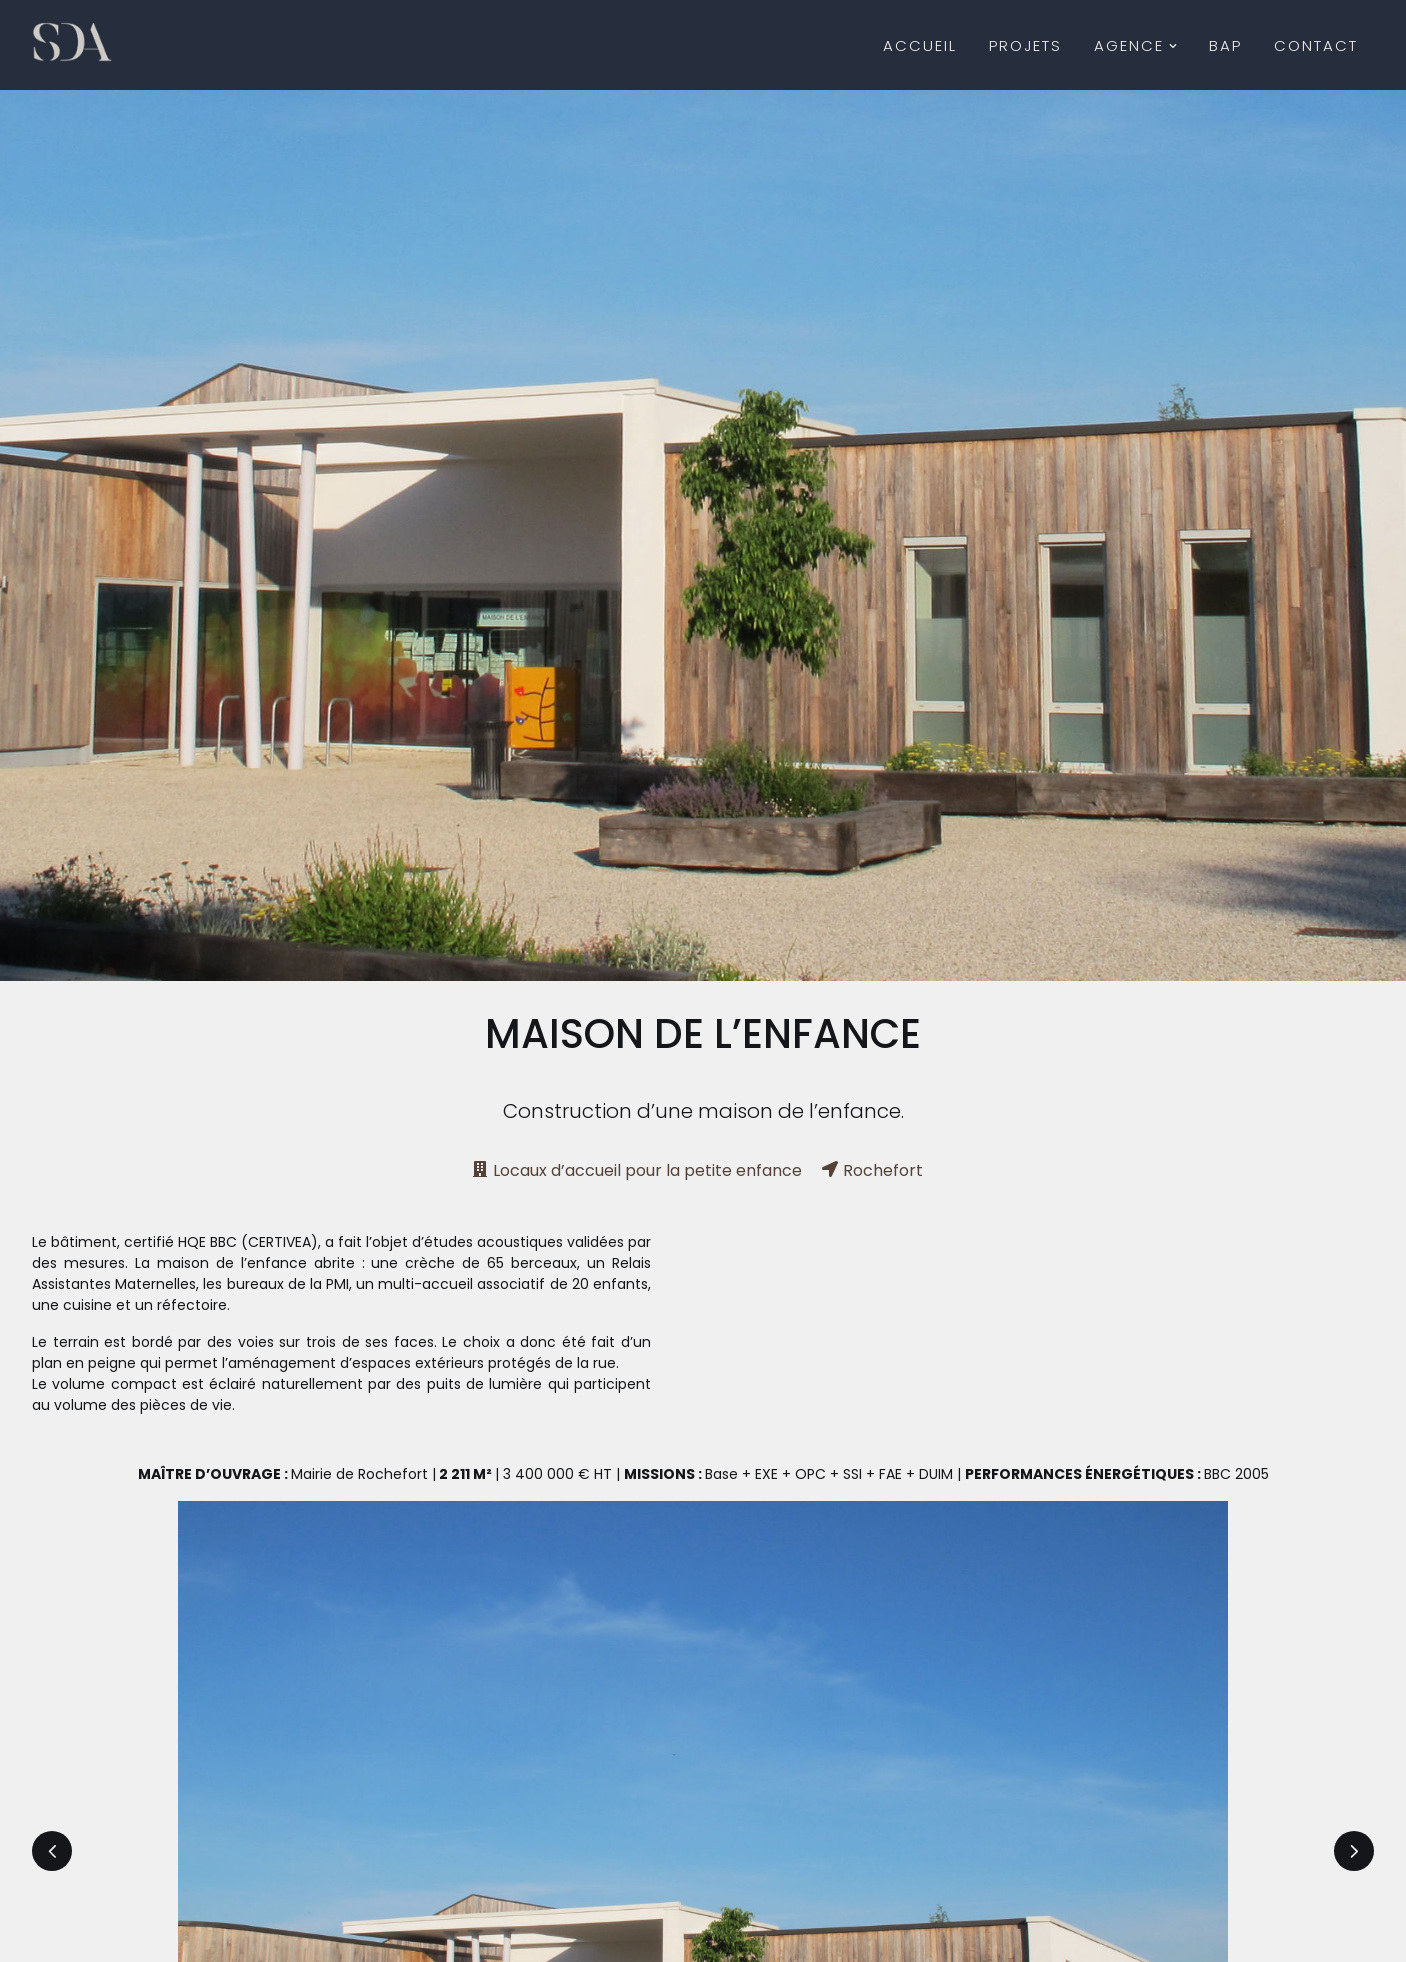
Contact (1316, 45)
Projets (1025, 45)
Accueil (920, 45)
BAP (1225, 45)
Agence (1135, 45)
